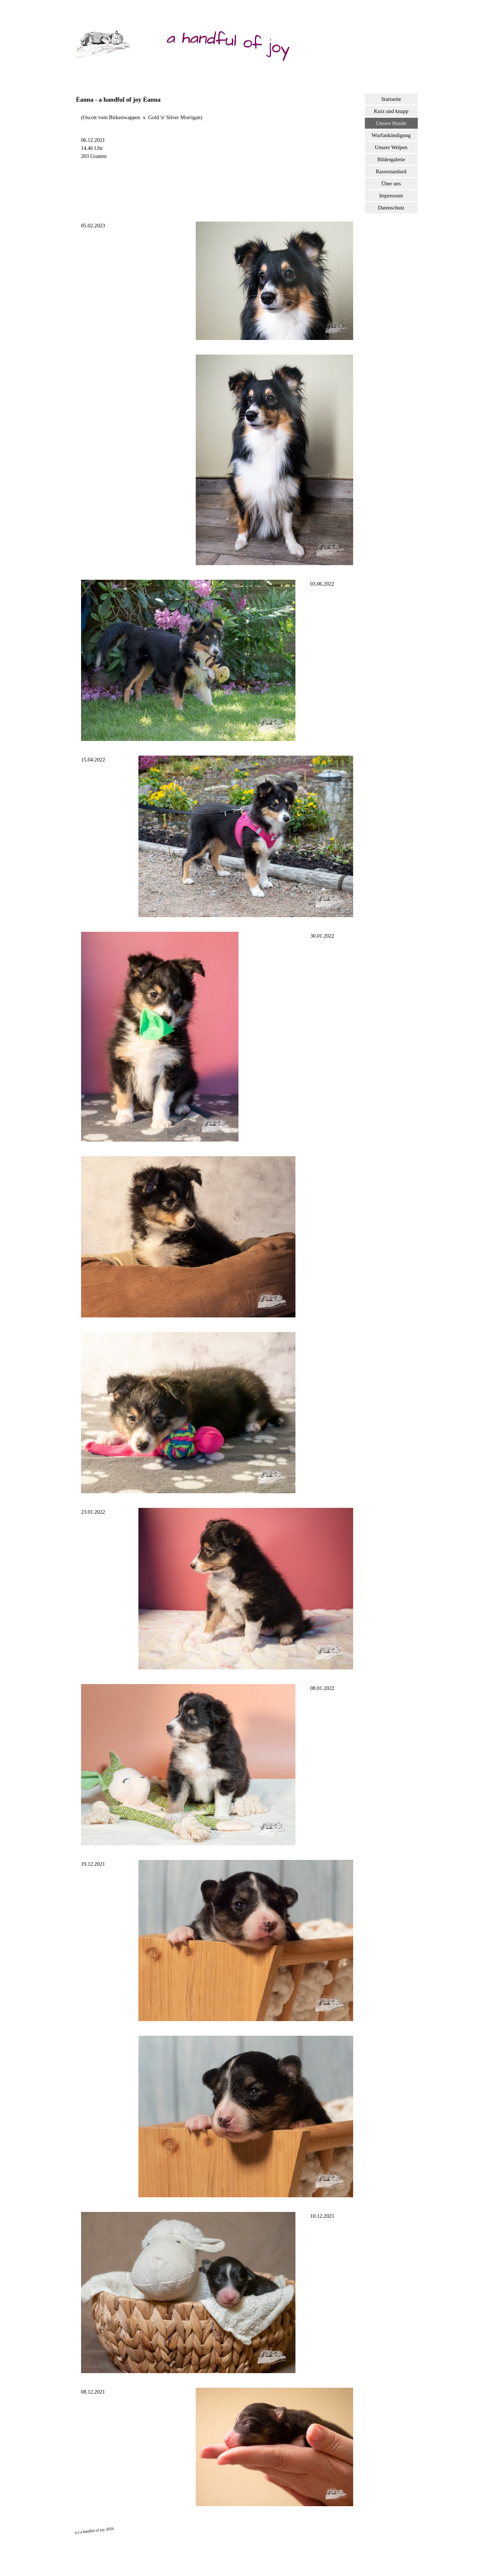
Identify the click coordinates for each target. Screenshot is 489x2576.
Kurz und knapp (391, 111)
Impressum (391, 195)
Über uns (391, 183)
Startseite (391, 99)
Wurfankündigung (391, 135)
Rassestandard (391, 171)
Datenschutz (391, 208)
